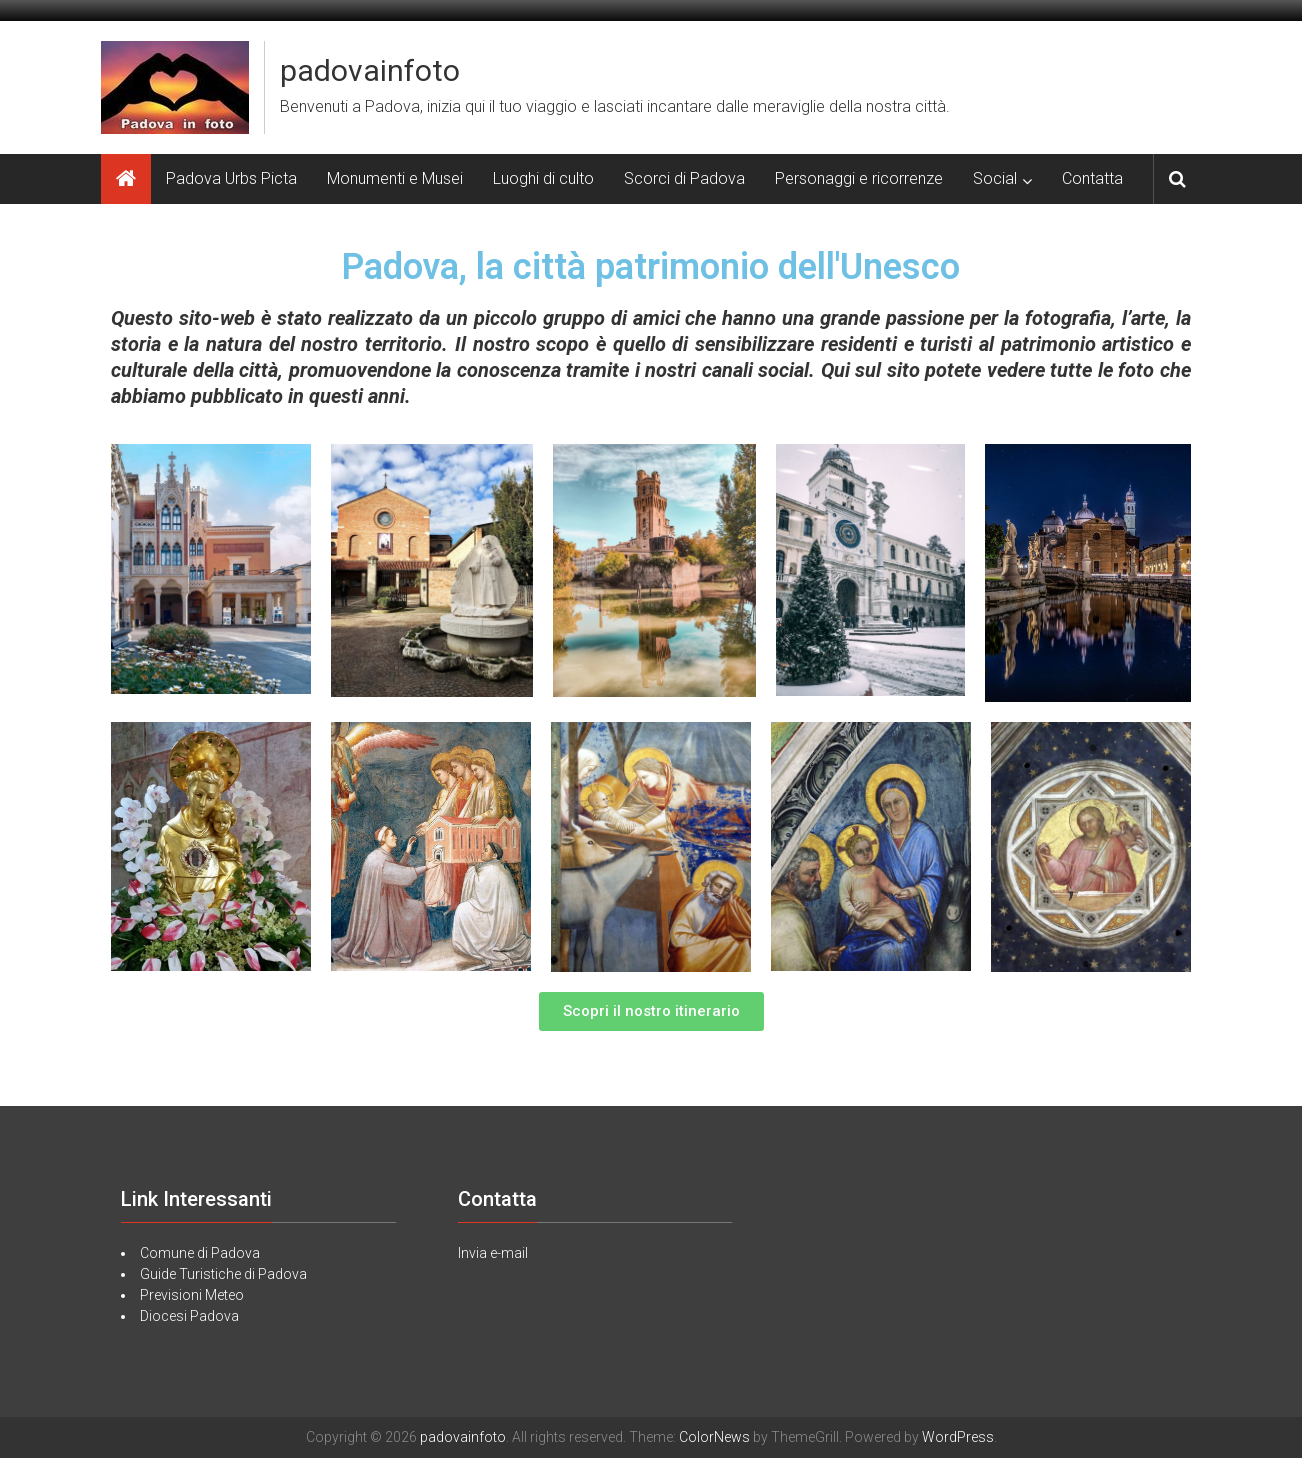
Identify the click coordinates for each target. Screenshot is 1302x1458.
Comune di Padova (200, 1253)
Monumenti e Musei (395, 178)
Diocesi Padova (189, 1316)
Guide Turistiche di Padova (223, 1274)
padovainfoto (370, 70)
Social (995, 178)
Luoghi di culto (543, 178)
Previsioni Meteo (192, 1295)
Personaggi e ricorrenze (859, 178)
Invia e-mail (493, 1253)
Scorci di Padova (684, 178)
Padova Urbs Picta (231, 178)
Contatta (1092, 178)
